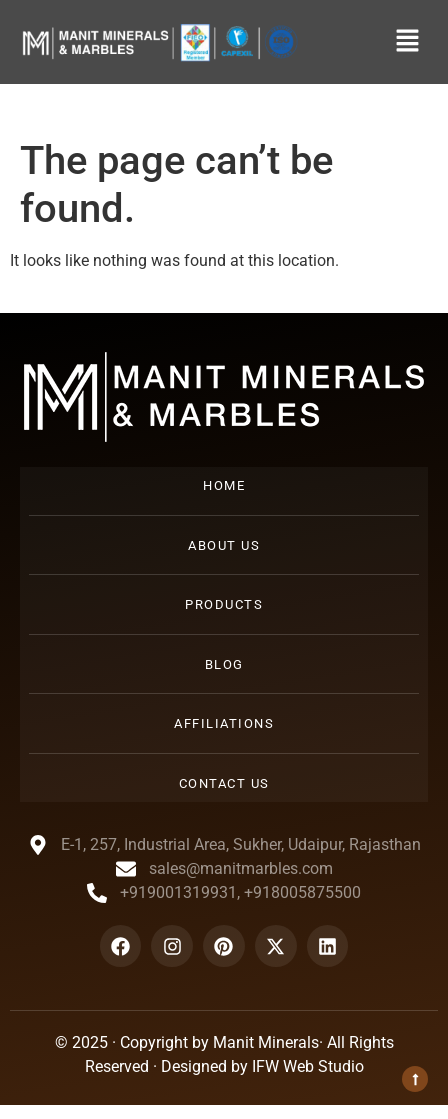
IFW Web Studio (308, 1066)
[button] (408, 42)
